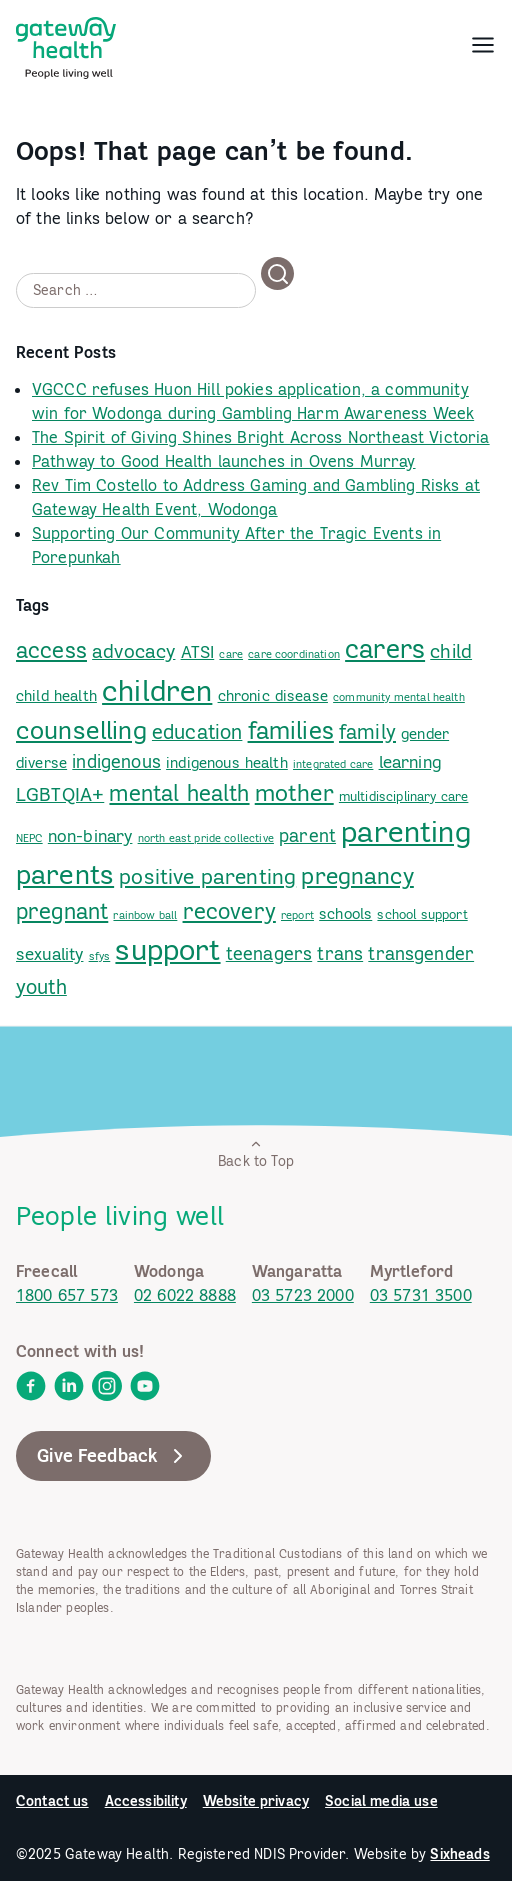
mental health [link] (179, 793)
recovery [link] (229, 911)
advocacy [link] (133, 651)
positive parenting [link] (207, 876)
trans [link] (340, 953)
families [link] (291, 730)
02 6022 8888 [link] (185, 1295)
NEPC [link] (29, 838)
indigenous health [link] (227, 762)
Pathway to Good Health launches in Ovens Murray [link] (224, 461)
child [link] (451, 651)
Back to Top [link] (256, 1153)
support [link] (167, 949)
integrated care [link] (333, 764)
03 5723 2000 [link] (303, 1295)
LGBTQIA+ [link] (60, 794)
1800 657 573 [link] (67, 1295)
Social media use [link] (381, 1801)
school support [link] (422, 914)
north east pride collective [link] (206, 838)
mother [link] (294, 792)
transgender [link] (421, 953)
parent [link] (307, 835)
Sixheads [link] (459, 1854)
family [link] (367, 731)
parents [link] (65, 874)
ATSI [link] (198, 652)
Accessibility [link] (146, 1801)
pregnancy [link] (357, 875)
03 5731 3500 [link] (421, 1295)
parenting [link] (405, 831)
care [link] (231, 654)
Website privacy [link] (256, 1801)
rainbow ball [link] (145, 915)
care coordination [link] (294, 654)
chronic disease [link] (273, 695)
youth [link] (41, 986)
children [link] (157, 690)
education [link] (197, 731)
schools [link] (345, 913)
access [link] (51, 650)
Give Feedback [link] (113, 1456)
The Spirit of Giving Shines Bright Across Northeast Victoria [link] (261, 437)
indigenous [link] (116, 761)
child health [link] (56, 695)
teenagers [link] (269, 953)
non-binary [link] (90, 836)
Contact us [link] (52, 1801)
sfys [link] (100, 956)
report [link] (297, 915)
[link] (66, 44)
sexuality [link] (49, 954)
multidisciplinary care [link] (404, 796)
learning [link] (410, 762)
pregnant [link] (62, 911)
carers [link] (385, 648)
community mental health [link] (399, 697)
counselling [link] (81, 730)
